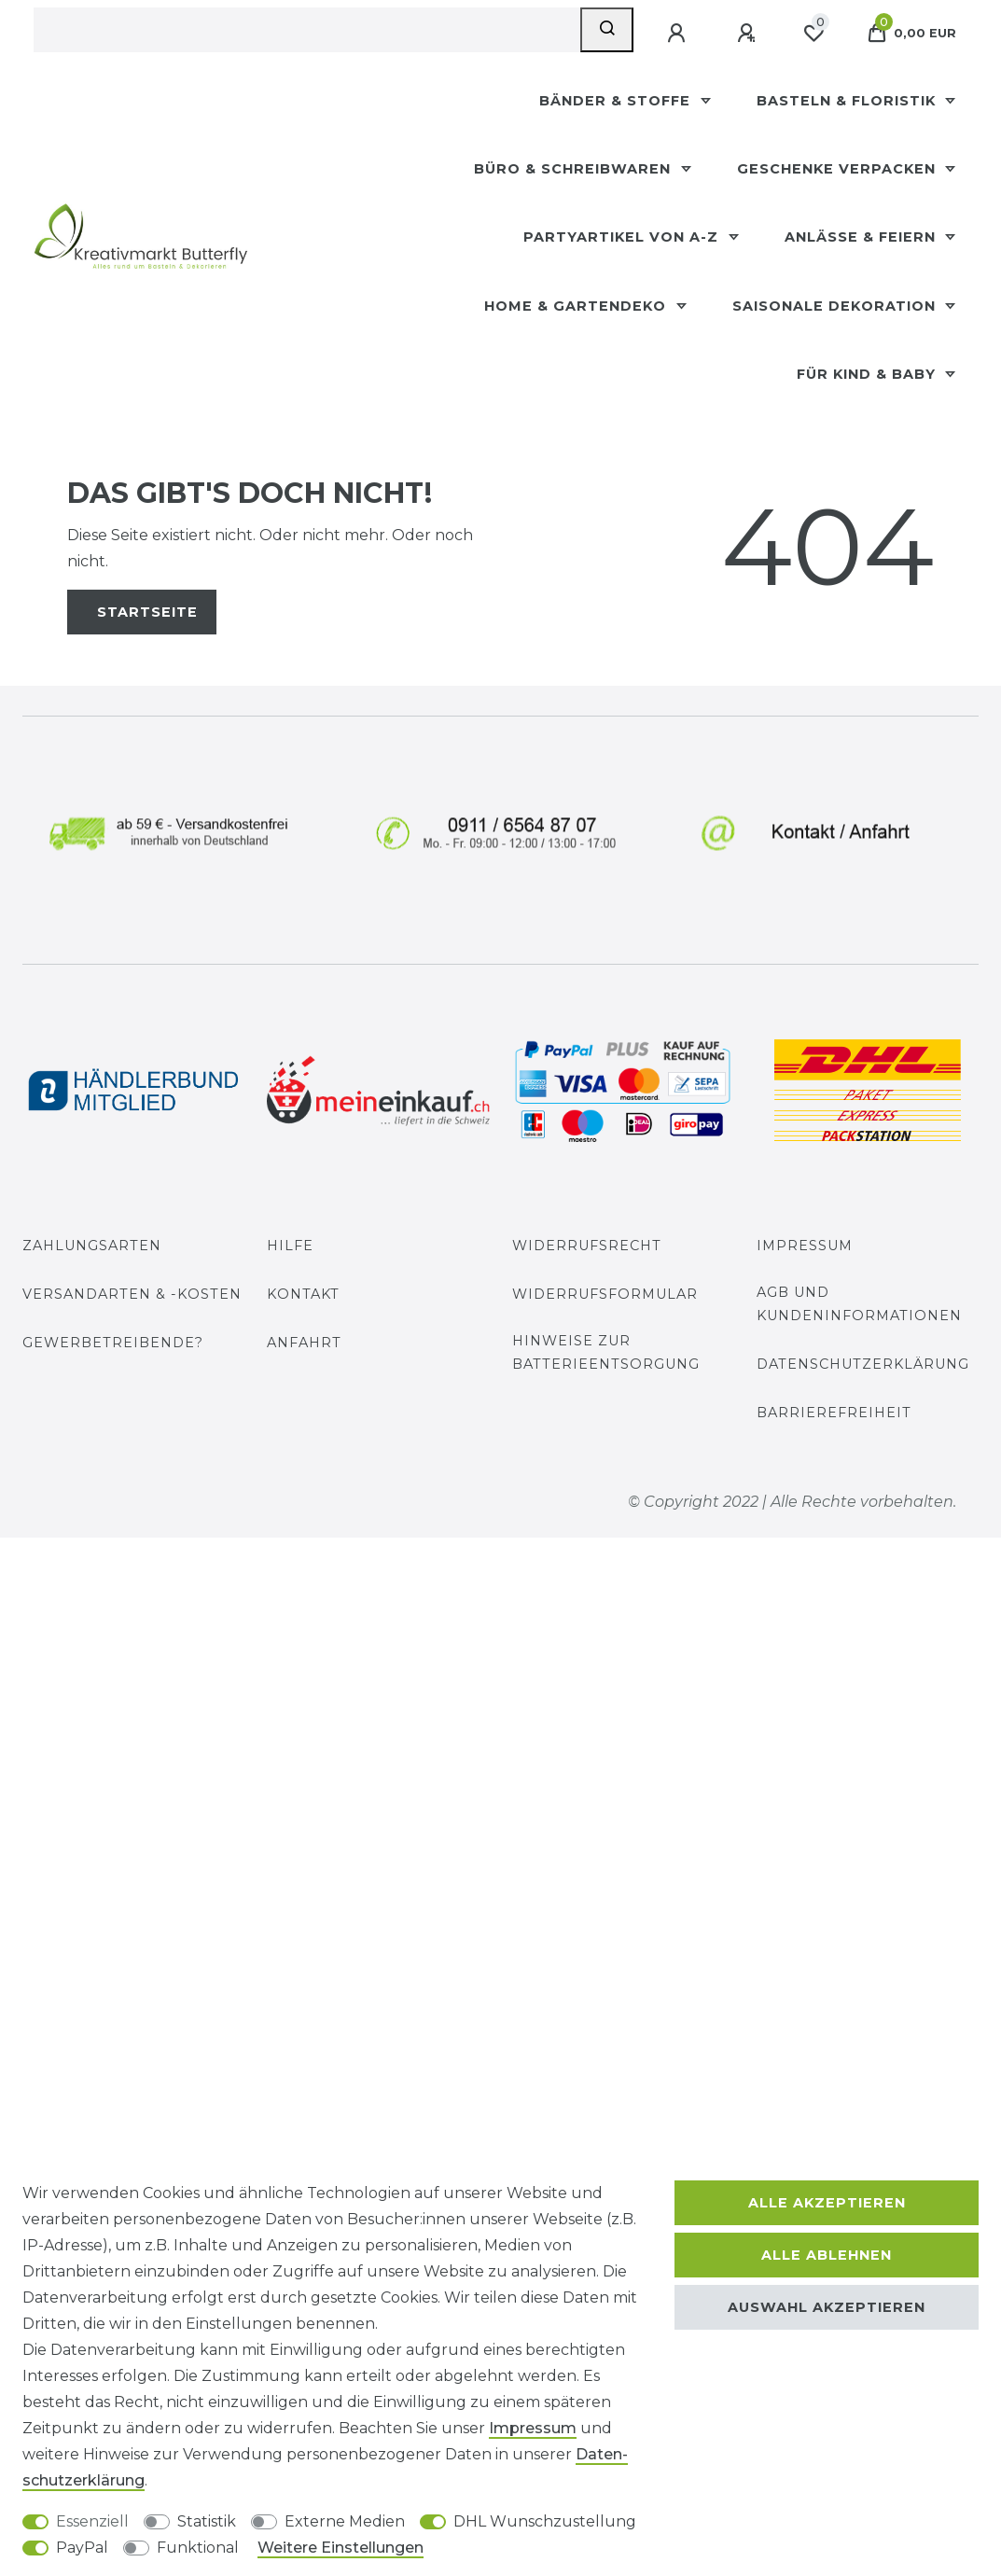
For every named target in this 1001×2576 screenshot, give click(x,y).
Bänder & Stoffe (617, 100)
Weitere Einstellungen (340, 2547)
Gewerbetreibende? (112, 1342)
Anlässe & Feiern (862, 237)
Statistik (206, 2521)
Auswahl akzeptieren (826, 2307)
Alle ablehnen (826, 2255)
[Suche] (606, 29)
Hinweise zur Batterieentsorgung (606, 1352)
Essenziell (92, 2521)
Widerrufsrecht (586, 1245)
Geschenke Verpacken (838, 168)
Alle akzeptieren (827, 2202)
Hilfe (290, 1245)
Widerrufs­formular (605, 1294)
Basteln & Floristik (848, 100)
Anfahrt (304, 1342)
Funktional (198, 2547)
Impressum (805, 1245)
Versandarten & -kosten (132, 1294)
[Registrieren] (748, 33)
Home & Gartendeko (577, 306)
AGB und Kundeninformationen (859, 1304)
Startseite (147, 612)
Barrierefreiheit (834, 1412)
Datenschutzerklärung (863, 1364)
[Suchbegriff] (307, 29)
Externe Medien (345, 2521)
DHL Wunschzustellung (544, 2521)
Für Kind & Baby (868, 374)
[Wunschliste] (813, 33)
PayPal (82, 2547)
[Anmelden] (678, 33)
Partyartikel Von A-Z (623, 237)
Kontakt (303, 1294)
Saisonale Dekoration (836, 306)
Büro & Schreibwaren (574, 168)
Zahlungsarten (91, 1245)
